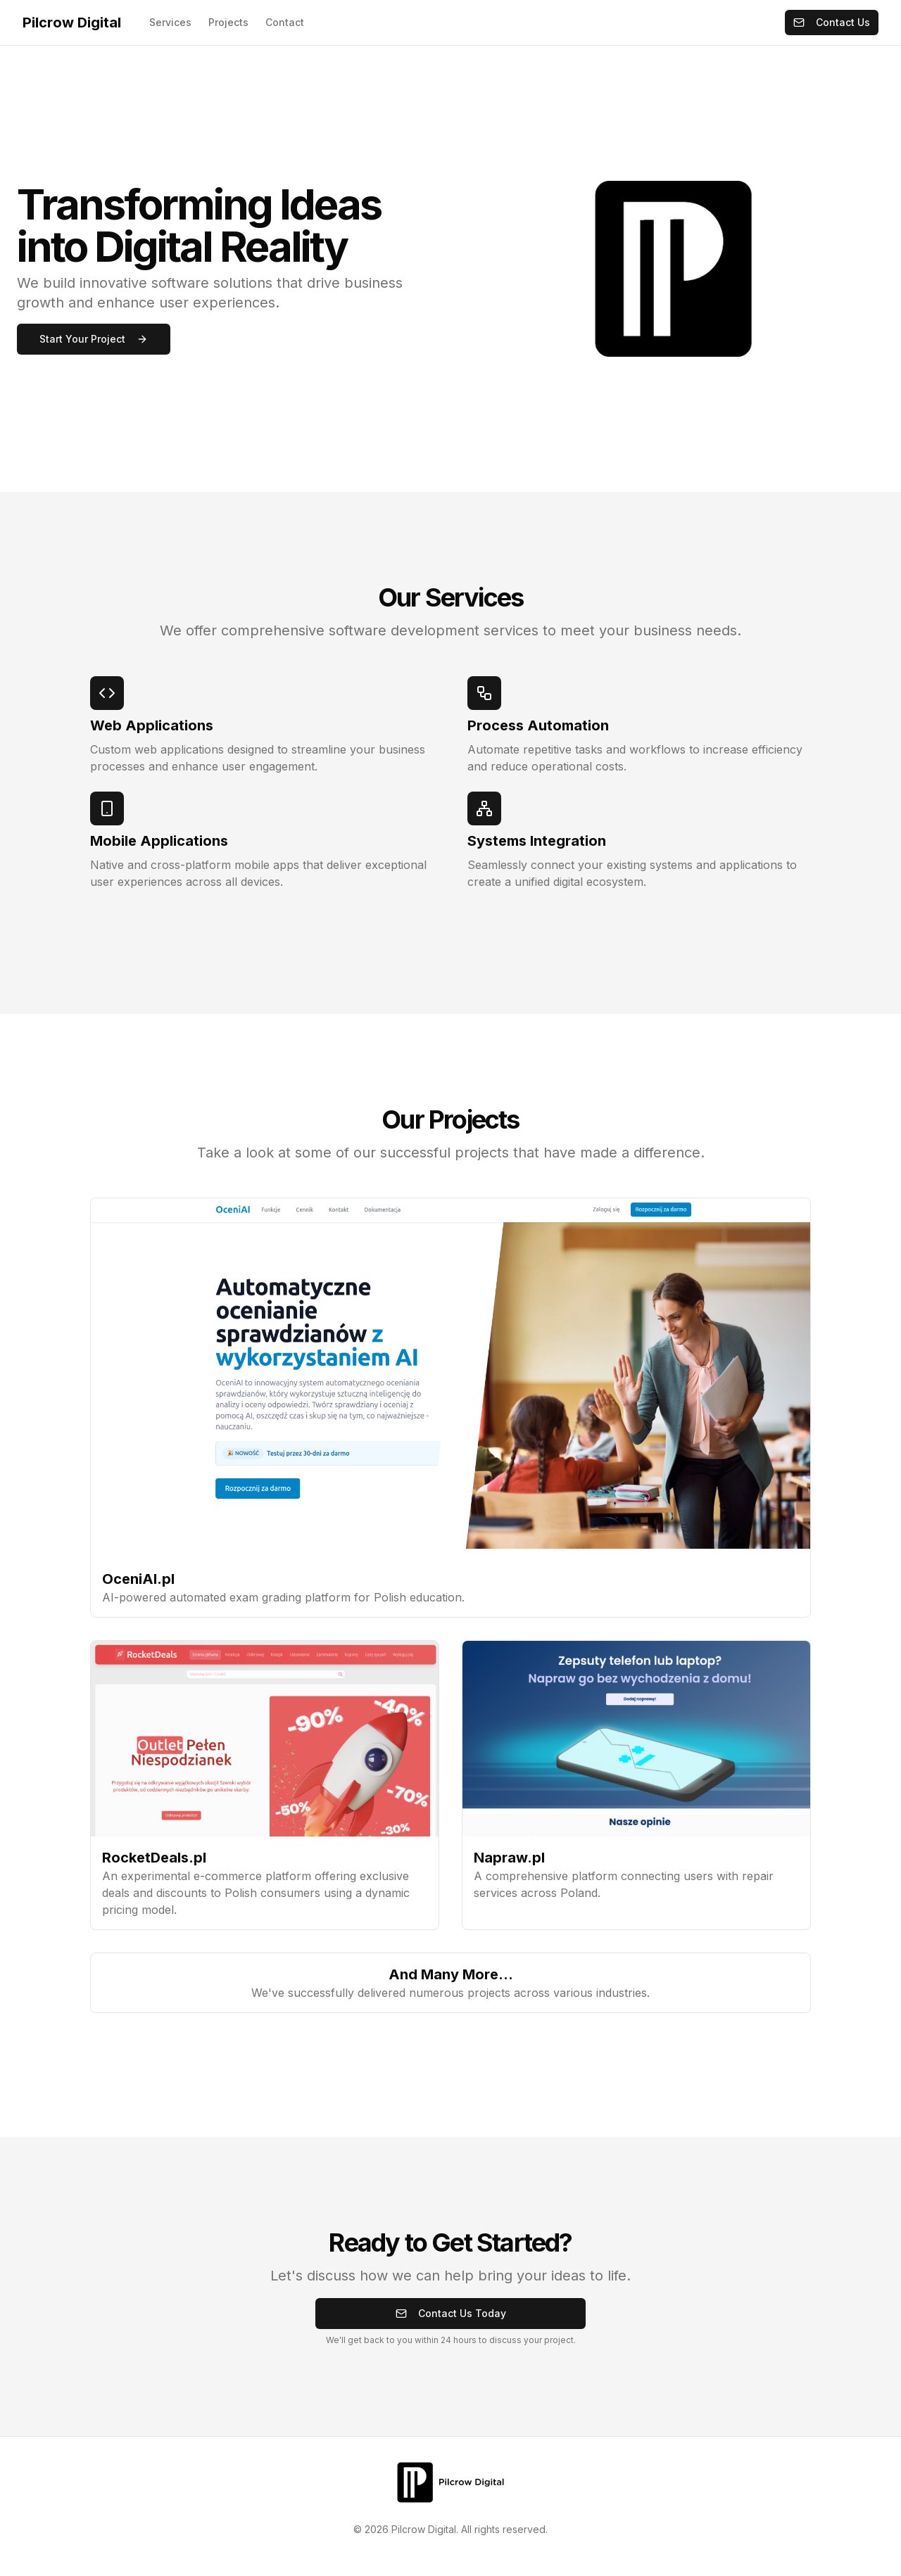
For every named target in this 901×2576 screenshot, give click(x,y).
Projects (228, 22)
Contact (284, 22)
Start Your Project (93, 339)
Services (170, 22)
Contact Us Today (451, 2313)
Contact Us (831, 22)
